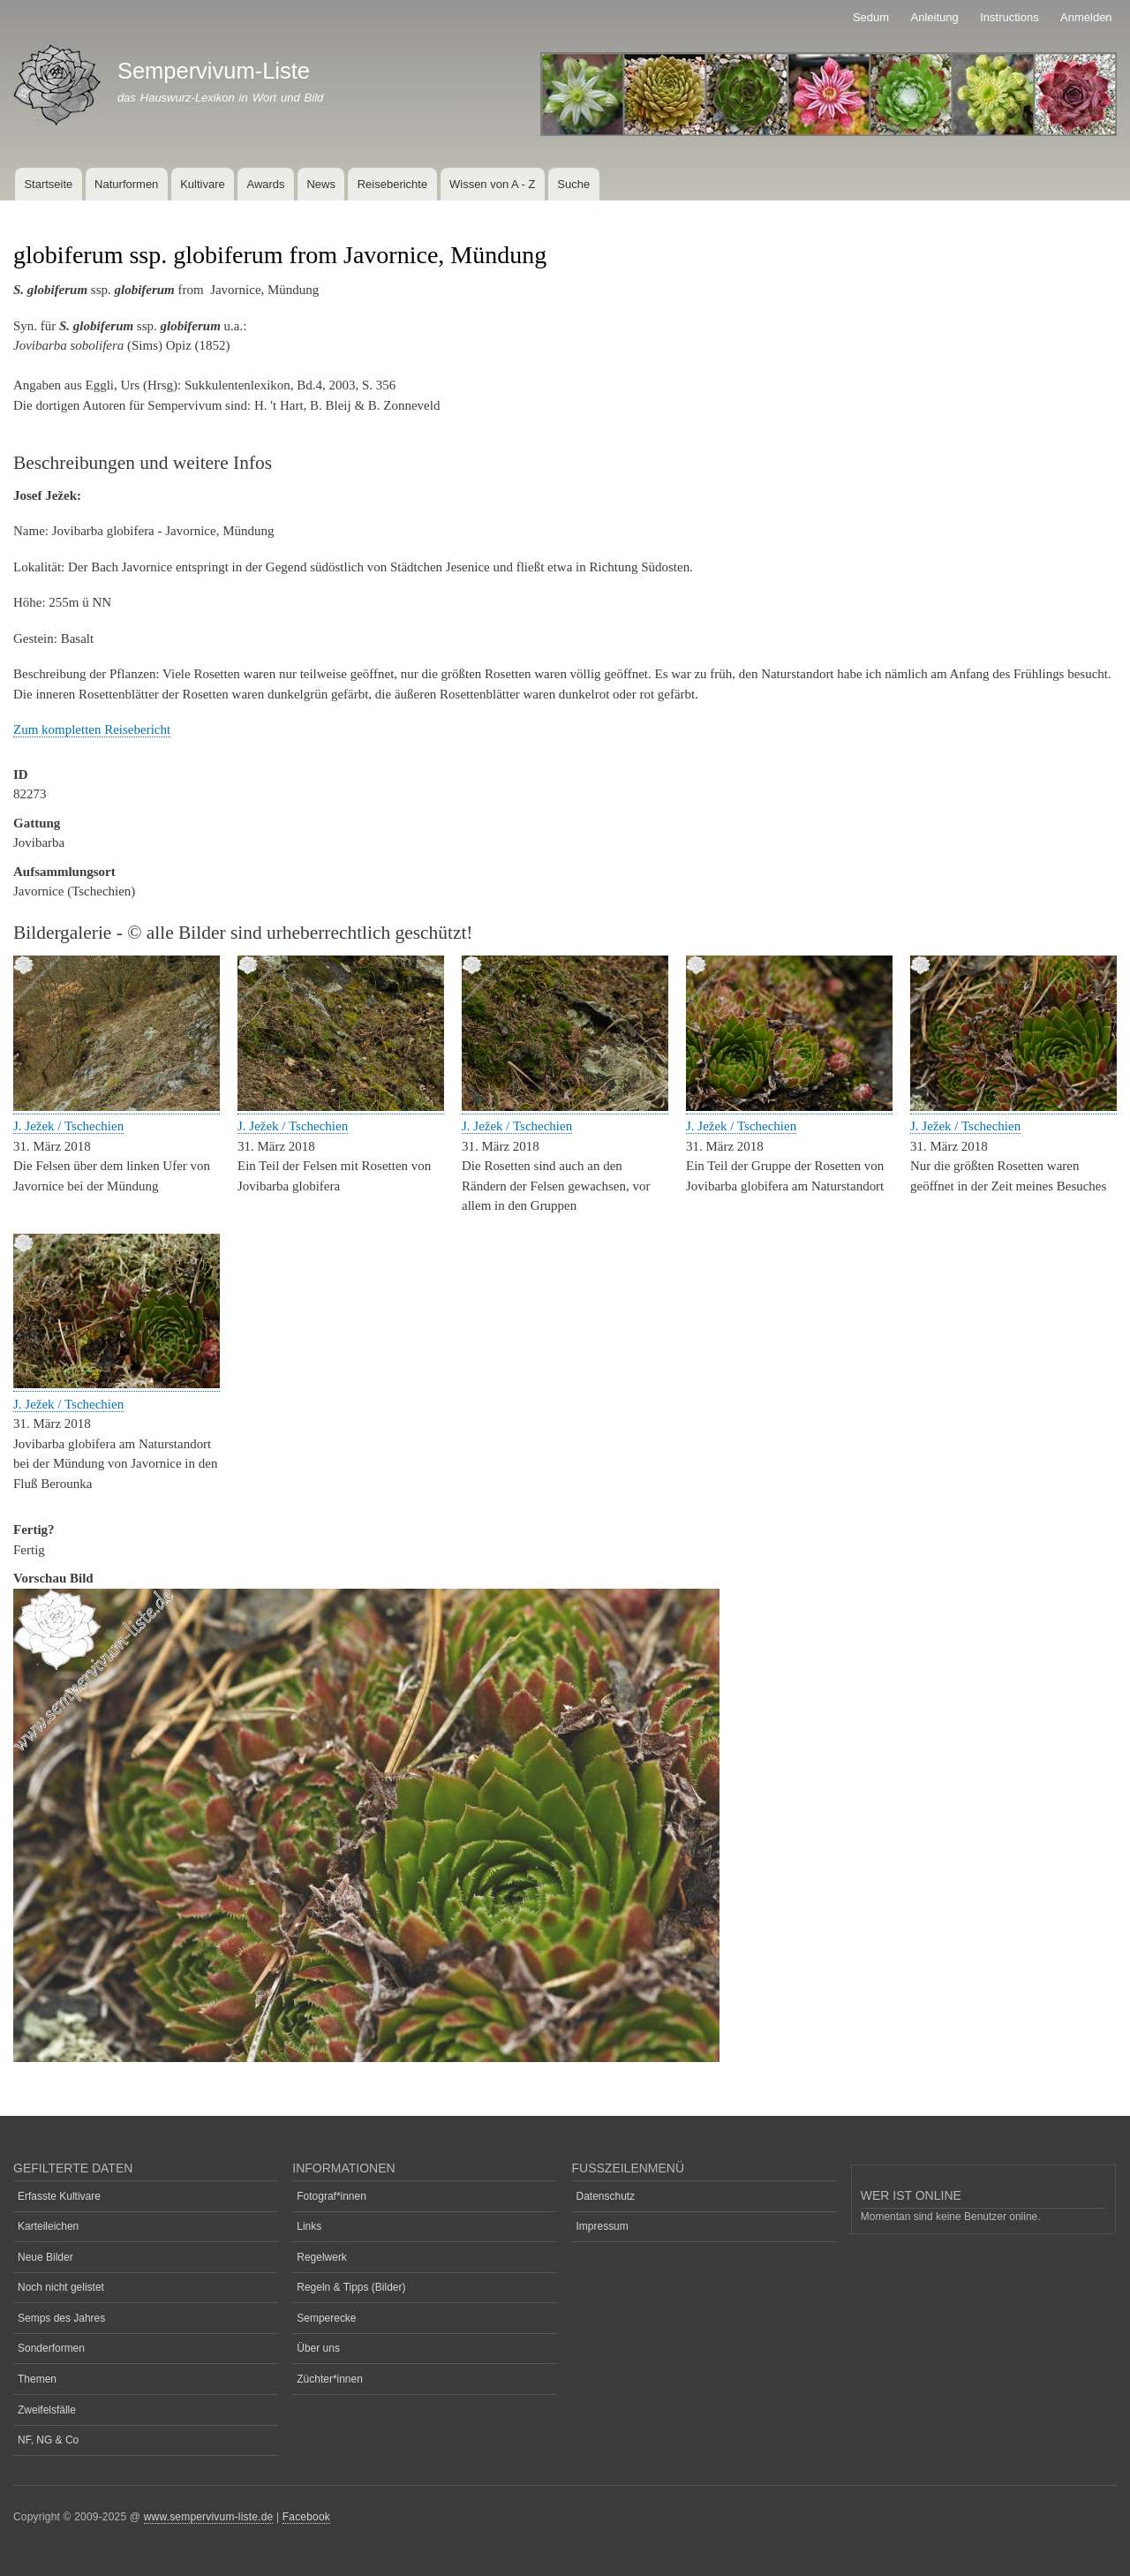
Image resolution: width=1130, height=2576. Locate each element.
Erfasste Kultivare (59, 2196)
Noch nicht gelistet (61, 2287)
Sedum (871, 17)
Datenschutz (606, 2196)
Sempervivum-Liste (213, 70)
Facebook (306, 2517)
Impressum (602, 2226)
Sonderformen (51, 2348)
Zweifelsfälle (47, 2410)
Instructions (1009, 17)
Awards (265, 184)
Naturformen (126, 184)
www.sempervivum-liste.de (209, 2517)
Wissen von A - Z (492, 184)
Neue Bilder (45, 2257)
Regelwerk (322, 2257)
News (320, 184)
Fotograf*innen (331, 2196)
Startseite (48, 184)
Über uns (318, 2348)
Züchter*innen (330, 2379)
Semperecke (326, 2318)
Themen (37, 2379)
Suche (573, 184)
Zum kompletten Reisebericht (91, 729)
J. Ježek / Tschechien (68, 1126)
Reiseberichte (393, 184)
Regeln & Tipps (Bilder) (351, 2287)
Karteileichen (48, 2226)
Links (309, 2226)
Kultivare (202, 184)
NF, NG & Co (48, 2440)
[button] (116, 1106)
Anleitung (935, 17)
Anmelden (1086, 17)
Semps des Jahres (61, 2318)
